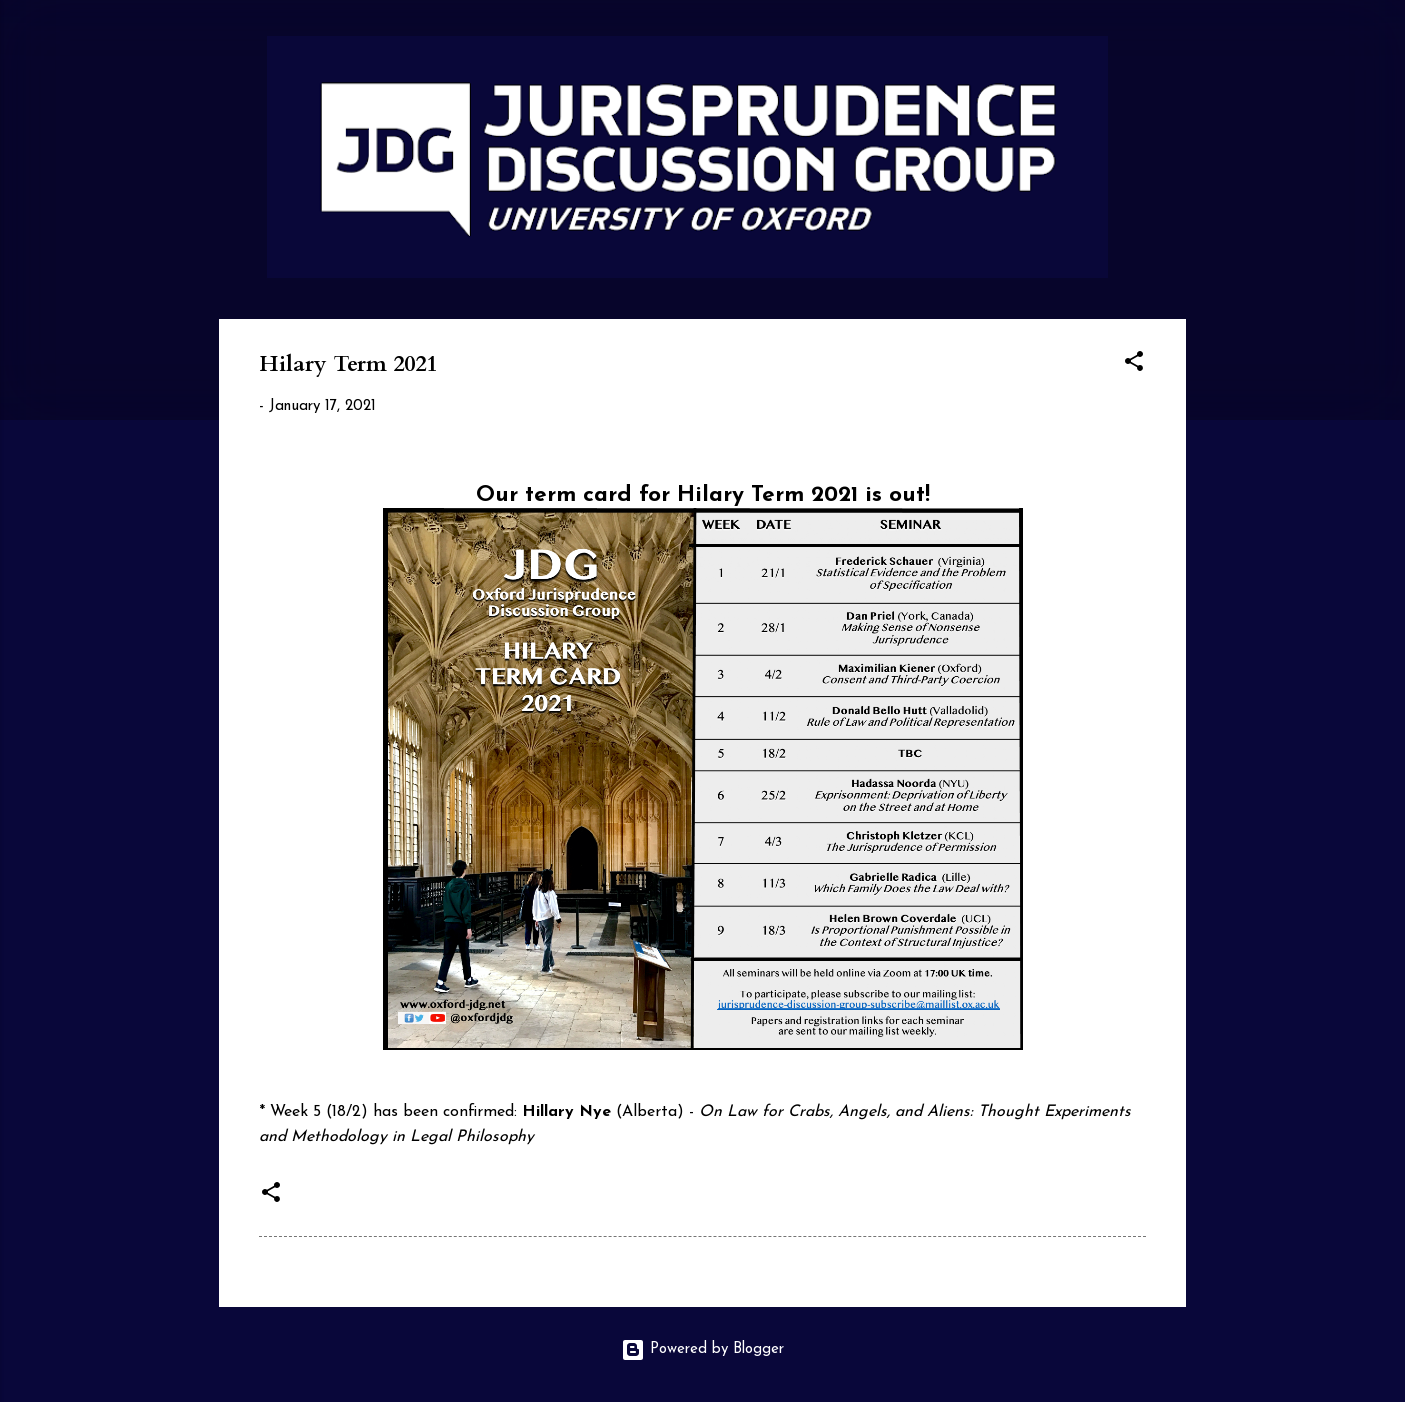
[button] (1134, 365)
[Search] (1174, 54)
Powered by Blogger (702, 1349)
